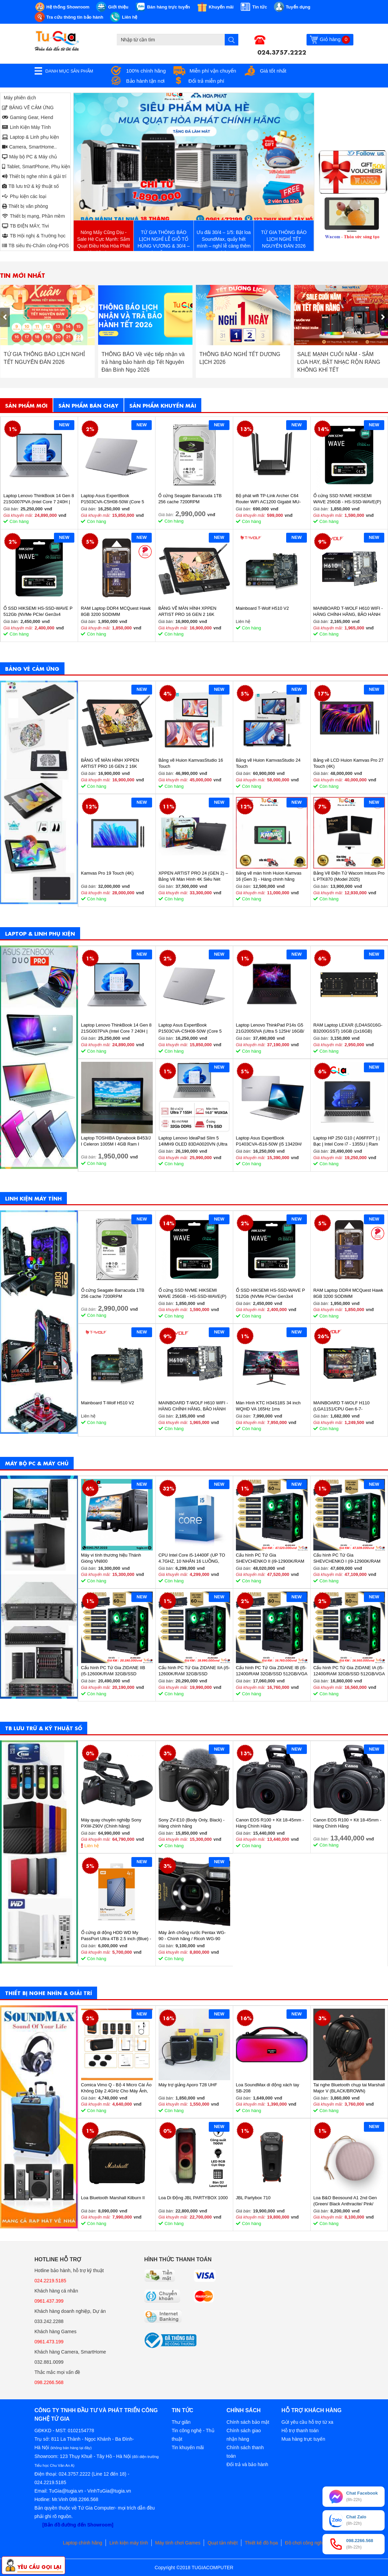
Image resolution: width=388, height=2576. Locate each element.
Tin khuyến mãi (188, 2447)
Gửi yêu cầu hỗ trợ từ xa (307, 2422)
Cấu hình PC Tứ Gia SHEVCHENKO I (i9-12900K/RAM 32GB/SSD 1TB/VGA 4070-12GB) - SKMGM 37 (348, 1558)
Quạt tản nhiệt (222, 2542)
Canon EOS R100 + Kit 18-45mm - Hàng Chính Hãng (270, 1823)
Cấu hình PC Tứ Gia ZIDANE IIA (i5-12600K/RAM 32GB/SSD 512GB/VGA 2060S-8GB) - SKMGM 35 (194, 1671)
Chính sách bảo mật (247, 2422)
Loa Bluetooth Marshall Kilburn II (113, 2197)
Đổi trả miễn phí (206, 81)
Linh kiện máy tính (128, 2542)
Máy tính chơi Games (178, 2542)
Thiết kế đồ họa (261, 2542)
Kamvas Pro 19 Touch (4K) (107, 873)
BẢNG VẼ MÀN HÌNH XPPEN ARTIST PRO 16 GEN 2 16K (187, 611)
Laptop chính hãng (82, 2542)
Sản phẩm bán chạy (88, 405)
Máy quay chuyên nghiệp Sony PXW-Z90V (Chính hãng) (111, 1823)
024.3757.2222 (281, 51)
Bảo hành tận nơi (145, 81)
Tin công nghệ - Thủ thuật (193, 2435)
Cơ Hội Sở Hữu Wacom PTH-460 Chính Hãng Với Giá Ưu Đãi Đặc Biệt (44, 362)
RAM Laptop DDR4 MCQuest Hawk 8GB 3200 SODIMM (116, 611)
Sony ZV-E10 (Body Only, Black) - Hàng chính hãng (192, 1823)
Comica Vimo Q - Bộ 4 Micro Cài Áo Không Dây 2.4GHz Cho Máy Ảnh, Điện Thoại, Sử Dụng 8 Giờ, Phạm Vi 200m (116, 2088)
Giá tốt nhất (273, 71)
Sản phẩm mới (26, 405)
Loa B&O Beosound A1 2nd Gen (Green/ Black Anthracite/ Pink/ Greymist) (345, 2201)
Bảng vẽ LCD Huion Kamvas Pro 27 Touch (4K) (348, 763)
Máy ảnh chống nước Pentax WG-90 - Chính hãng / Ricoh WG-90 (192, 1935)
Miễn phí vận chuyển (212, 71)
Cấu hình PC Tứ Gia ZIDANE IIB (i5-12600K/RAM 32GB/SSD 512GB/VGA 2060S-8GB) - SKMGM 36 (116, 1671)
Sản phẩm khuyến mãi (162, 405)
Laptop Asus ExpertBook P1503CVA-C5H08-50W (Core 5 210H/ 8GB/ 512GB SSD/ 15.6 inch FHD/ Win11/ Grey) (115, 499)
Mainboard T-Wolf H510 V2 (262, 608)
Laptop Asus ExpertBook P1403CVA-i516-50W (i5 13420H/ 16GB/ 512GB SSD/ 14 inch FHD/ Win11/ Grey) (269, 1141)
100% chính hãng (146, 71)
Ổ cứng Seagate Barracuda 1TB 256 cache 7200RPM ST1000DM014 (190, 499)
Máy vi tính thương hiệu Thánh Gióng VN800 (111, 1558)
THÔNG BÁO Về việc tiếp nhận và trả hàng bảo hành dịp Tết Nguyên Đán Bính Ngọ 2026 (240, 362)
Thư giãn (181, 2422)
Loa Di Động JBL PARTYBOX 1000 (193, 2197)
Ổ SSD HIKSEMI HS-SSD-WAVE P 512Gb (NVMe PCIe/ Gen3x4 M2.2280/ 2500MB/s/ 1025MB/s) (37, 612)
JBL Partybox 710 (253, 2197)
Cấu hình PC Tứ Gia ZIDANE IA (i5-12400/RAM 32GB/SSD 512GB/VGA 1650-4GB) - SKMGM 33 (349, 1671)
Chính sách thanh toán (245, 2452)
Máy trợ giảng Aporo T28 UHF (188, 2084)
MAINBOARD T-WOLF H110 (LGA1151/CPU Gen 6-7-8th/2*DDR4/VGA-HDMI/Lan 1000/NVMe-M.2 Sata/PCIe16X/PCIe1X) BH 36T (344, 1406)
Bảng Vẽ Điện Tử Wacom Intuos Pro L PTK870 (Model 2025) (349, 876)
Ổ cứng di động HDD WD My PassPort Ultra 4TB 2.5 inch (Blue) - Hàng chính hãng (116, 1936)
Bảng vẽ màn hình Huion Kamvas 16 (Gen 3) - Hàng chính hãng (268, 876)
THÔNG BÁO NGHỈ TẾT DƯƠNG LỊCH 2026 (337, 358)
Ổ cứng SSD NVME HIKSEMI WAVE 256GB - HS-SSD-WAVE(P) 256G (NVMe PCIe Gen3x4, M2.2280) (347, 499)
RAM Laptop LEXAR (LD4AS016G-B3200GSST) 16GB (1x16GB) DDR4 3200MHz (348, 1028)
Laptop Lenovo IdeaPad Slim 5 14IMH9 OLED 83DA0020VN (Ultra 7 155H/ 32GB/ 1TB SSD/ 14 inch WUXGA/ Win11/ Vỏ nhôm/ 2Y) (193, 1141)
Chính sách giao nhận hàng (243, 2435)
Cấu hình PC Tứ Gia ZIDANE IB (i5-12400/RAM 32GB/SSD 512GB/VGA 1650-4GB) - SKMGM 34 (271, 1671)
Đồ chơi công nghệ (305, 2542)
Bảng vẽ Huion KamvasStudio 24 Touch (268, 763)
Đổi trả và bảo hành (247, 2464)
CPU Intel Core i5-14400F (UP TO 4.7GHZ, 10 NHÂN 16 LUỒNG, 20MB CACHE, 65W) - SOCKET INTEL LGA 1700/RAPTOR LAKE (192, 1558)
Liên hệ (92, 1845)
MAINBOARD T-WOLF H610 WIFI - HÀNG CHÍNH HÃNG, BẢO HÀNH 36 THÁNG (348, 612)
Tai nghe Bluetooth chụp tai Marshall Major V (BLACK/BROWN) (349, 2087)
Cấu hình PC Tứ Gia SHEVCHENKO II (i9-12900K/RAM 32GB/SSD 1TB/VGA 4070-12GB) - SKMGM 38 (270, 1558)
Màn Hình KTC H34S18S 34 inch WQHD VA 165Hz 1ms (268, 1405)
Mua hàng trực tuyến (303, 2439)
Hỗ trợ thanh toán (300, 2430)
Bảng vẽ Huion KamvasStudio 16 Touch (191, 763)
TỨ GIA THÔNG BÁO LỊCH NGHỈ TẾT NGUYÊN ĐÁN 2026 (142, 358)
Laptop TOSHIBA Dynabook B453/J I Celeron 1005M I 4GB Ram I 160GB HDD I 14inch (116, 1141)
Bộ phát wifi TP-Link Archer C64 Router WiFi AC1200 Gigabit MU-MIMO (268, 499)
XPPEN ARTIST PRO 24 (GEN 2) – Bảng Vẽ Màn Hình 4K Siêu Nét (193, 876)
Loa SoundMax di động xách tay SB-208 (267, 2087)
